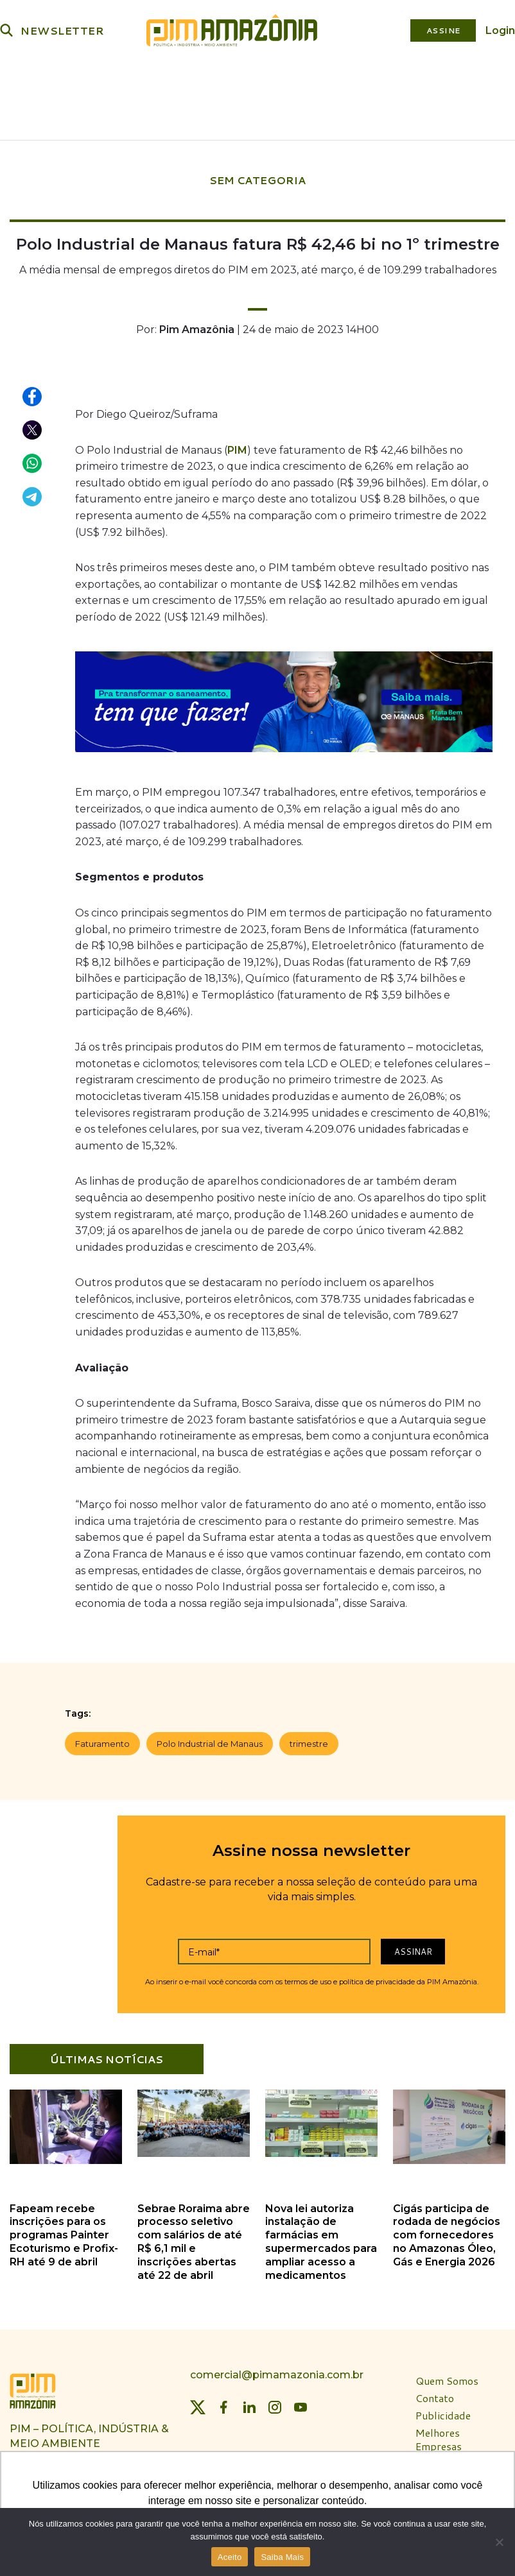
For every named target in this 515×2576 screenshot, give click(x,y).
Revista (226, 115)
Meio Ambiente (190, 80)
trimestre (309, 1740)
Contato (434, 2394)
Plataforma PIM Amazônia (403, 80)
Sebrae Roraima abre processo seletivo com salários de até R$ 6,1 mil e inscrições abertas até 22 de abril (193, 2238)
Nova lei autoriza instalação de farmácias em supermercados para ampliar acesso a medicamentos (321, 2238)
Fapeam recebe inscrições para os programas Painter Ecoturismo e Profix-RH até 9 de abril (64, 2231)
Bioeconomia (276, 80)
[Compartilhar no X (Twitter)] (32, 426)
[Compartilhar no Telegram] (32, 493)
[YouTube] (300, 2403)
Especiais (285, 115)
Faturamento (102, 1740)
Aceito (230, 2557)
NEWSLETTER (62, 30)
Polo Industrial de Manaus (210, 1740)
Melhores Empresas (438, 2436)
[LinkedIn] (249, 2403)
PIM (237, 446)
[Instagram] (275, 2403)
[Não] (499, 2542)
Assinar (413, 1947)
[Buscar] (6, 30)
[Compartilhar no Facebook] (32, 393)
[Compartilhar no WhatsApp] (32, 460)
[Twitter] (197, 2403)
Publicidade (443, 2412)
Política (52, 80)
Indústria (112, 80)
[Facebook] (223, 2403)
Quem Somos (446, 2377)
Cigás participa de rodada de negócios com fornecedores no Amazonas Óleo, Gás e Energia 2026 (446, 2231)
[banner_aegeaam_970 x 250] (284, 701)
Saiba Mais (282, 2557)
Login (500, 30)
